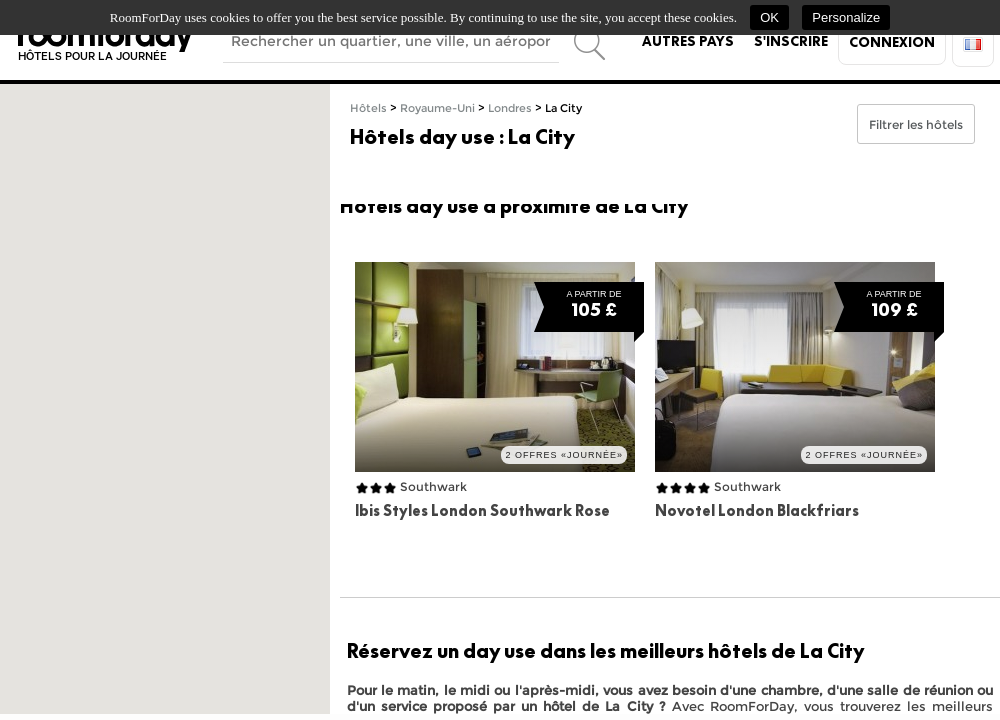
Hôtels (368, 108)
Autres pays (688, 41)
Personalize (846, 17)
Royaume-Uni (437, 108)
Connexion (892, 42)
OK (769, 17)
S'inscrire (791, 41)
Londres (510, 108)
